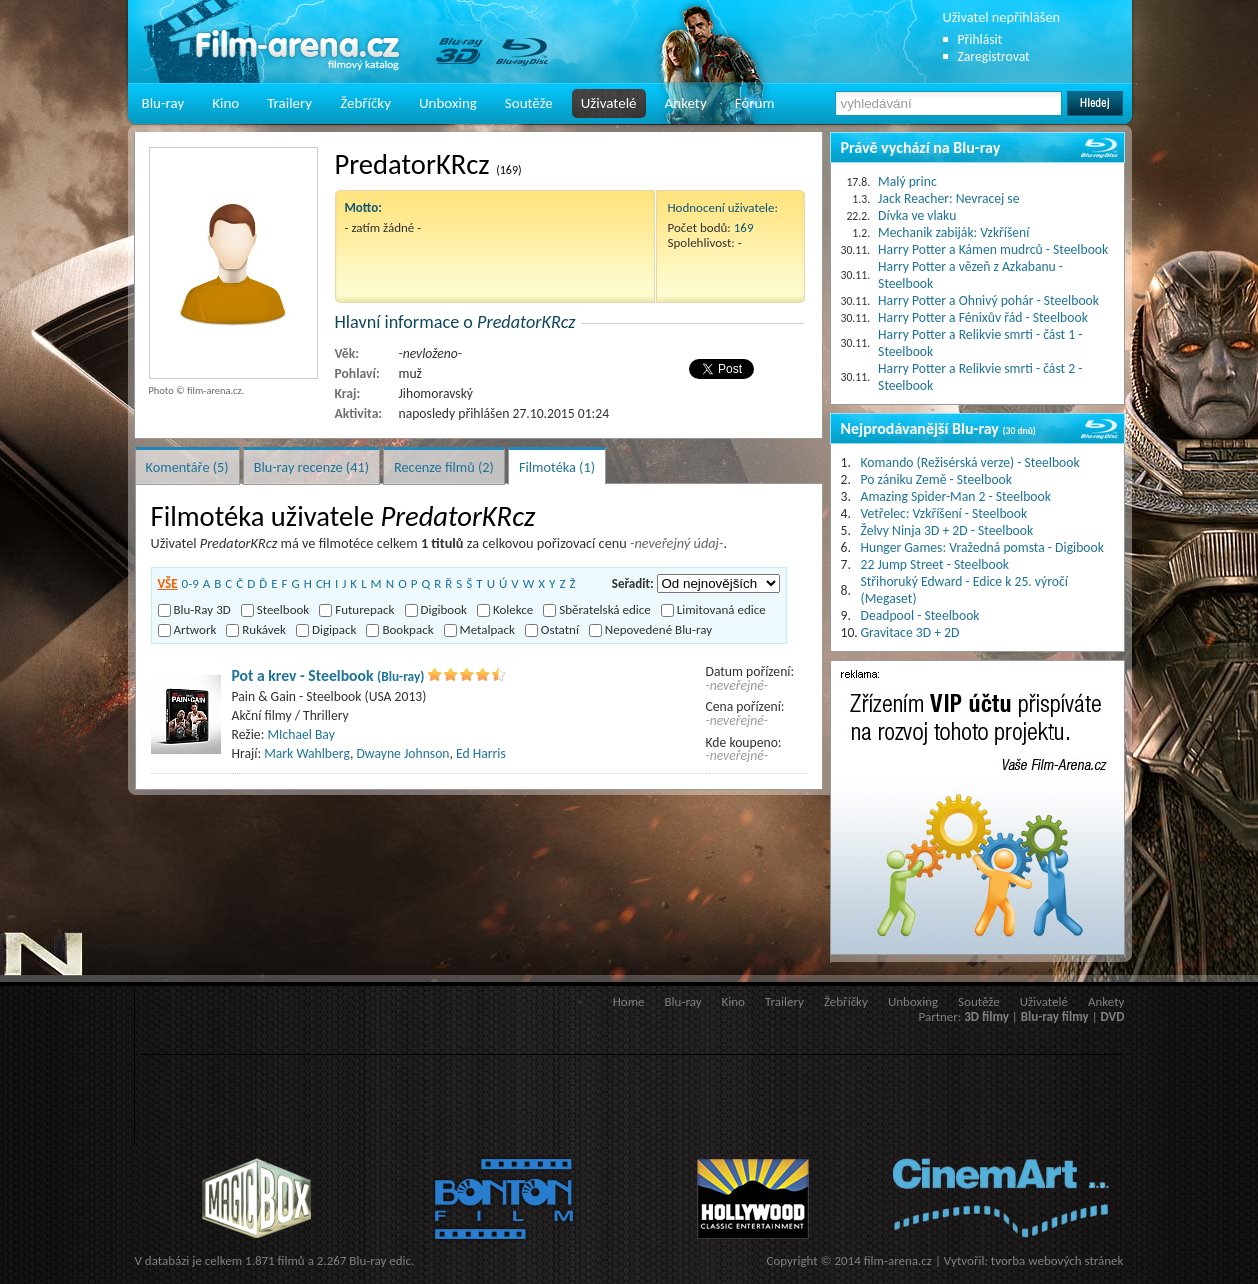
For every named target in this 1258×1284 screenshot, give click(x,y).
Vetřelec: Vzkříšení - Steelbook (944, 513)
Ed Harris (481, 753)
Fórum (755, 103)
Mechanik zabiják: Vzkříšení (953, 232)
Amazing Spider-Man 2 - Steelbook (956, 496)
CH (323, 583)
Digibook (436, 609)
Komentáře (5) (187, 467)
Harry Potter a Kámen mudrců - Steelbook (993, 249)
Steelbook (275, 609)
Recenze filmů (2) (444, 467)
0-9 (190, 583)
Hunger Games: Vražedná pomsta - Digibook (982, 547)
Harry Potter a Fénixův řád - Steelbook (983, 317)
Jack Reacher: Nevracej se (948, 198)
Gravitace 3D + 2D (910, 632)
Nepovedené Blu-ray (650, 629)
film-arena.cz (898, 1260)
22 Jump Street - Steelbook (935, 564)
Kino (225, 103)
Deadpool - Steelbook (920, 615)
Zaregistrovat (994, 56)
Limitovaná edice (713, 609)
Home (629, 1001)
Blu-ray (163, 103)
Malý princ (907, 181)
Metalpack (479, 629)
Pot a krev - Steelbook (328, 675)
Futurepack (356, 609)
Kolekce (505, 609)
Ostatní (552, 629)
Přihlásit (980, 39)
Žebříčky (365, 103)
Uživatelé (609, 103)
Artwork (187, 629)
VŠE (168, 583)
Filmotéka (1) (557, 467)
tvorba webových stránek (1057, 1260)
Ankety (686, 103)
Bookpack (399, 629)
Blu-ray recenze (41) (311, 467)
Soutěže (529, 103)
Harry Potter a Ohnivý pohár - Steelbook (988, 300)
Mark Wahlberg (307, 753)
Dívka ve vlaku (917, 215)
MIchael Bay (300, 734)
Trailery (289, 103)
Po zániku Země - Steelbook (936, 479)
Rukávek (256, 629)
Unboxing (448, 103)
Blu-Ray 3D (194, 609)
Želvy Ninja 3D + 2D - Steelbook (947, 530)
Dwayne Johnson (402, 753)
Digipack (326, 629)
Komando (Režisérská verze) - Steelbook (970, 462)
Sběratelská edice (596, 609)
